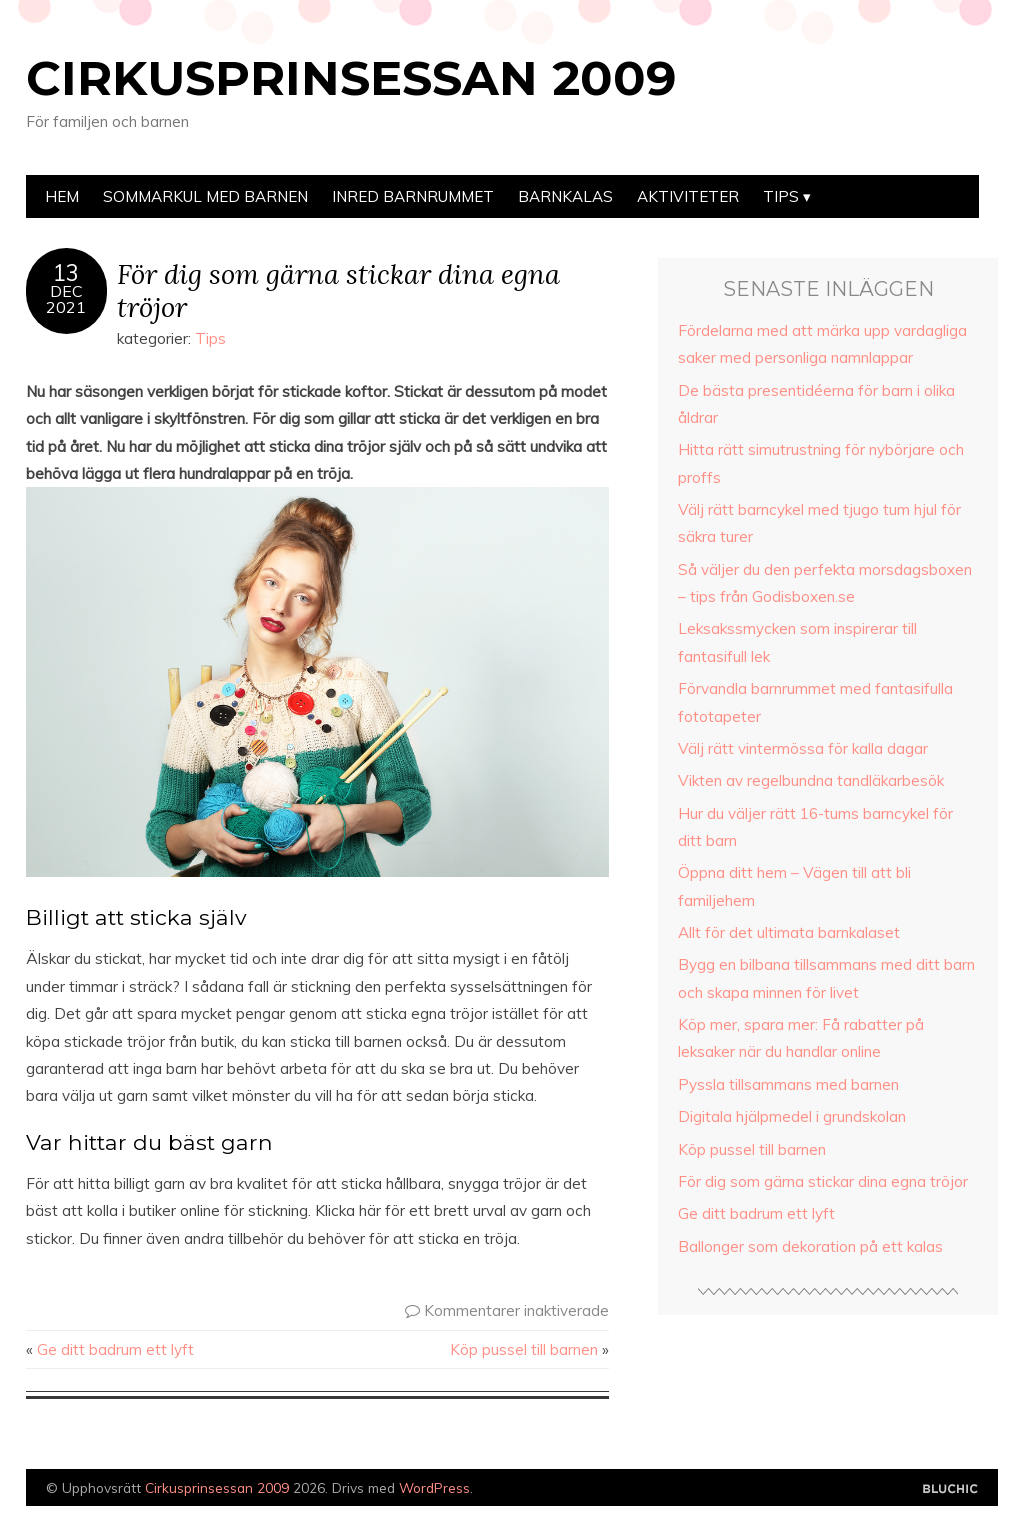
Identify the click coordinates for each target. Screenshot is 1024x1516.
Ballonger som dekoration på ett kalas (810, 1246)
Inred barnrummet (413, 196)
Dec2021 (66, 299)
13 (66, 273)
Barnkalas (565, 196)
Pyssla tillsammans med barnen (788, 1084)
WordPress (434, 1487)
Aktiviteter (688, 196)
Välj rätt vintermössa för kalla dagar (803, 748)
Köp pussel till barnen (524, 1349)
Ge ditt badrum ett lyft (115, 1349)
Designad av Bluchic (950, 1489)
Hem (62, 196)
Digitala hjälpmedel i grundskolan (792, 1116)
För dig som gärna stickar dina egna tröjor (338, 290)
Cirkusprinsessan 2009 (351, 78)
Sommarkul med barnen (205, 196)
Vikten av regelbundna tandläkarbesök (811, 780)
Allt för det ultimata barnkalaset (789, 932)
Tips (781, 196)
